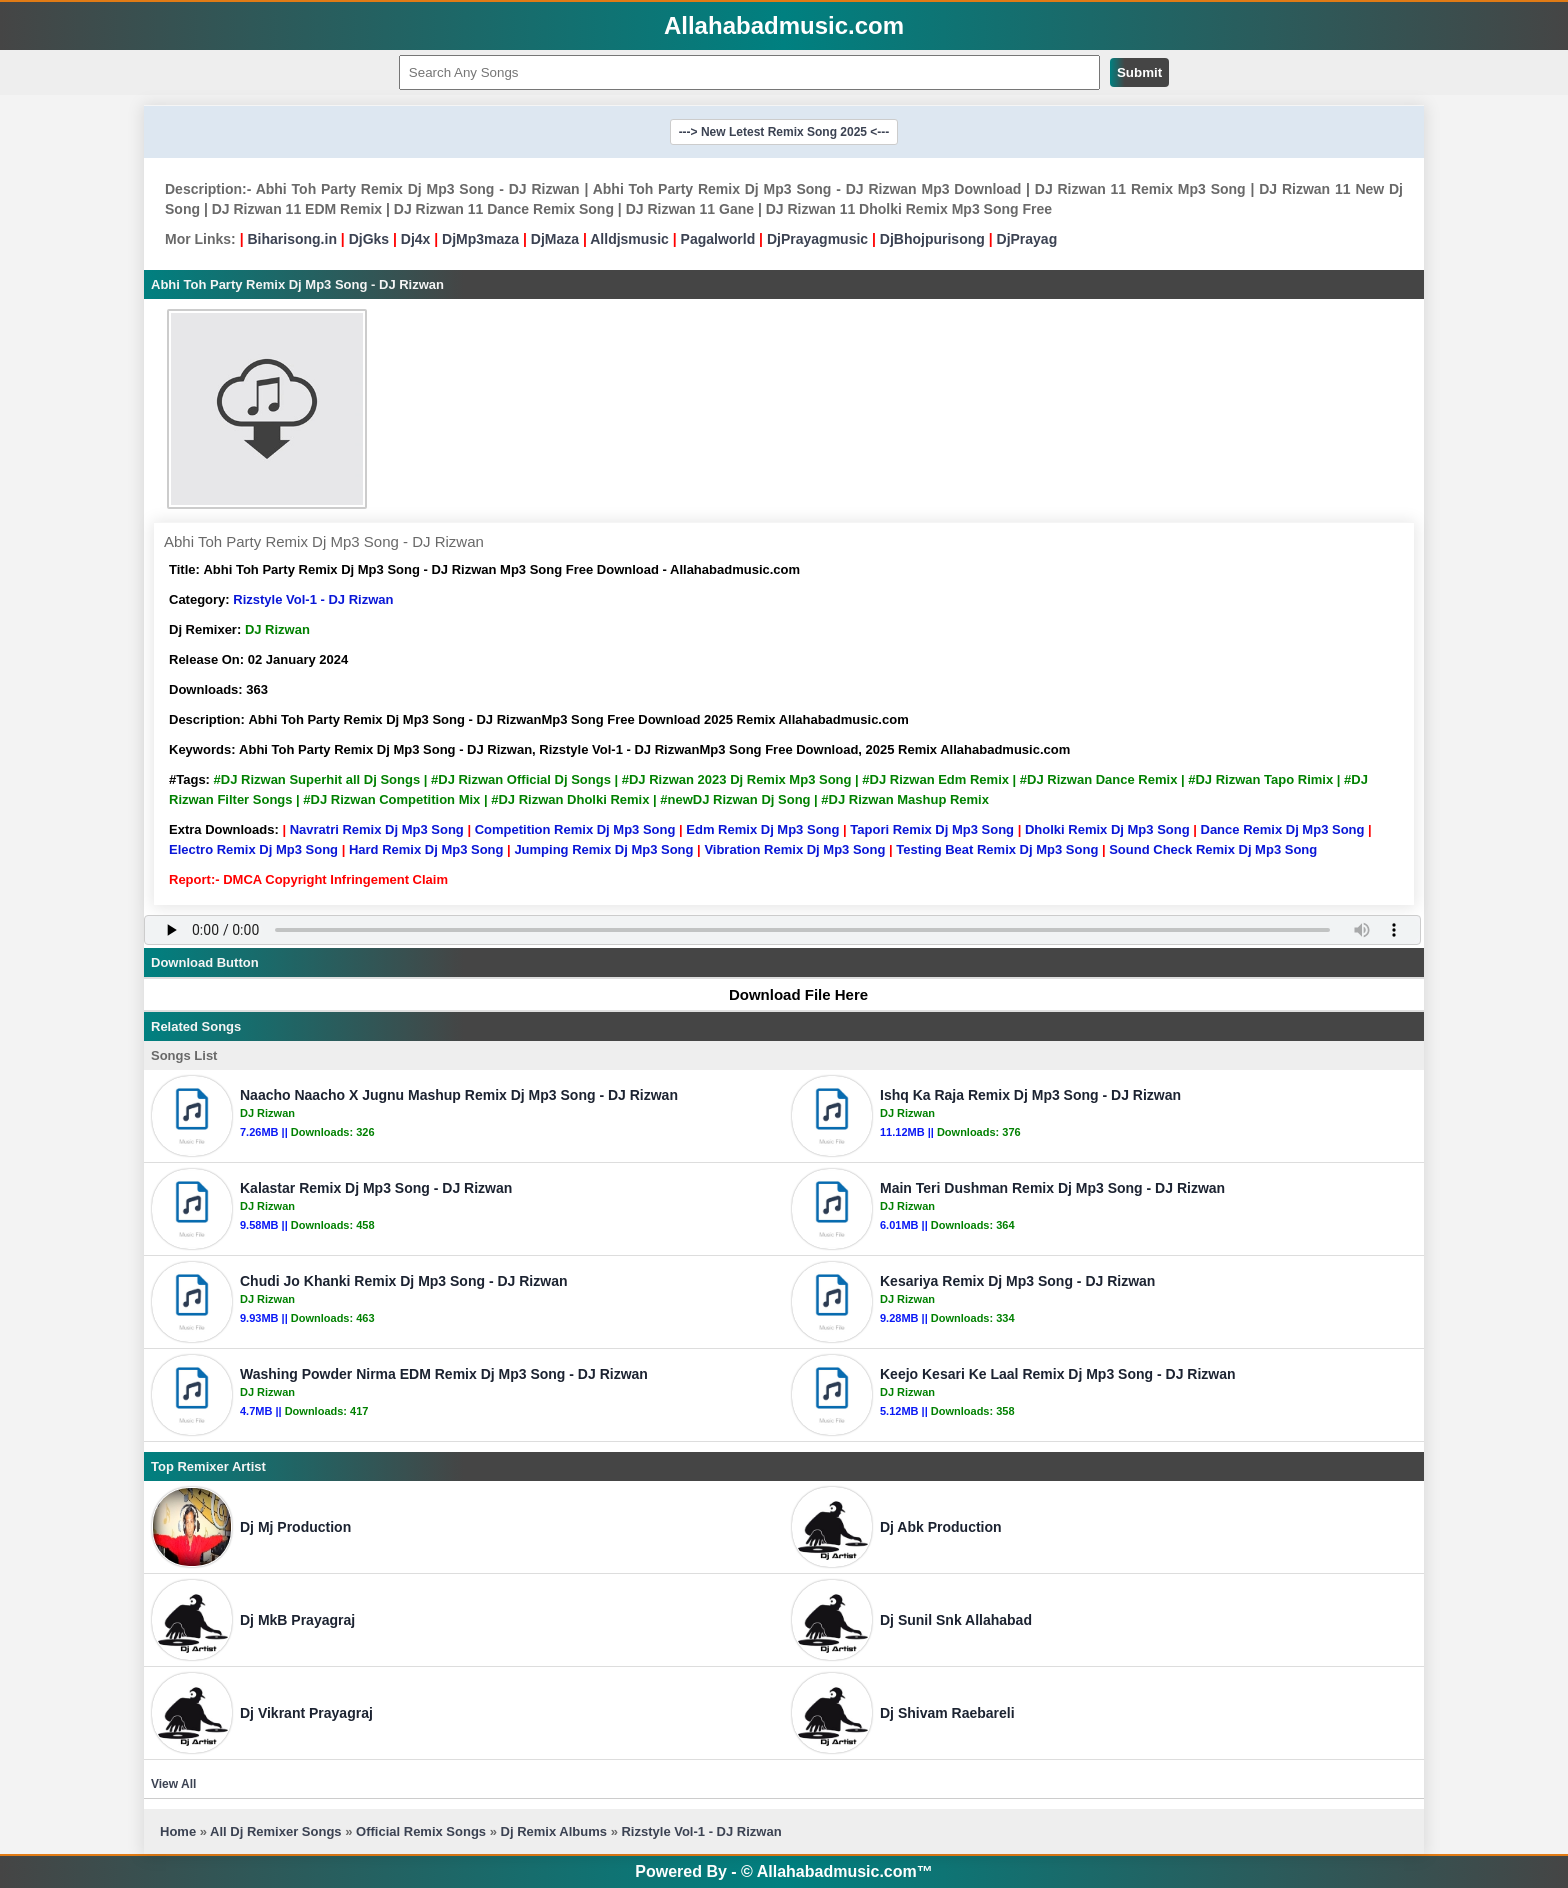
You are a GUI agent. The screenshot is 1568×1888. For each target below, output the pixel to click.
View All (173, 1784)
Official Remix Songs (421, 1831)
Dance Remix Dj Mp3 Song (1283, 829)
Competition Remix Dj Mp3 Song (575, 829)
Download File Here (789, 994)
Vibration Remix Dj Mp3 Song (794, 849)
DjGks (369, 239)
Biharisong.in (291, 239)
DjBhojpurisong (932, 239)
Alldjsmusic (629, 239)
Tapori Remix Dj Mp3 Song (932, 829)
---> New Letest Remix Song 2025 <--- (784, 132)
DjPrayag (1027, 239)
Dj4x (416, 239)
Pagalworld (718, 239)
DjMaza (555, 239)
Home (178, 1831)
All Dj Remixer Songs (275, 1831)
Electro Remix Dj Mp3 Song (253, 849)
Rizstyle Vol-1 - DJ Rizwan (313, 599)
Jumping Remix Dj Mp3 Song (603, 849)
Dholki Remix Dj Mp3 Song (1107, 829)
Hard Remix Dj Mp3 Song (426, 849)
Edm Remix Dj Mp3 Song (762, 829)
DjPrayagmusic (817, 239)
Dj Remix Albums (554, 1831)
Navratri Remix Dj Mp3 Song (377, 829)
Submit (1139, 72)
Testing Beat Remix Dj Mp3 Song (997, 849)
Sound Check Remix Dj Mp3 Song (1213, 849)
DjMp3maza (480, 239)
